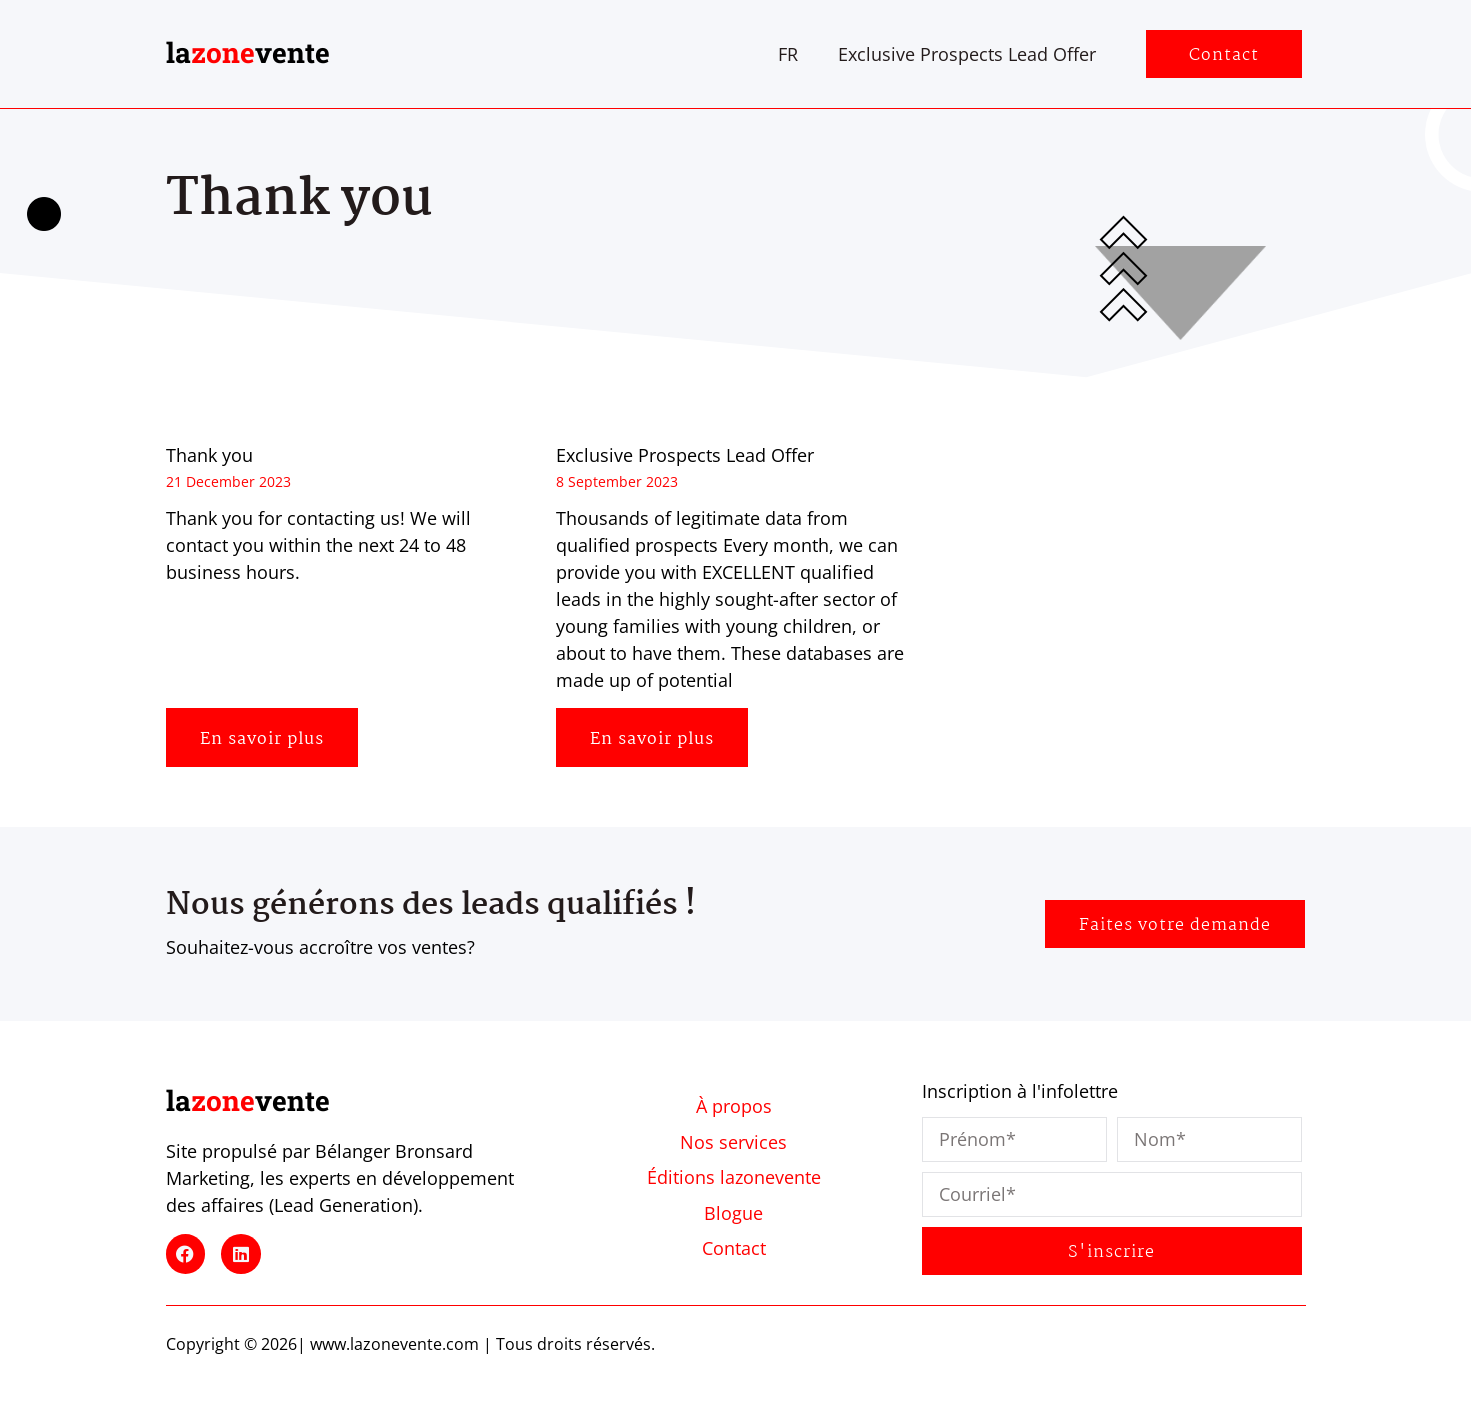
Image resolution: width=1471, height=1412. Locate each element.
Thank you (209, 455)
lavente (248, 52)
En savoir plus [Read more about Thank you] (262, 739)
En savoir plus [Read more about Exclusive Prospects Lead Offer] (652, 739)
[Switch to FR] (788, 54)
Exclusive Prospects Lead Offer (967, 54)
